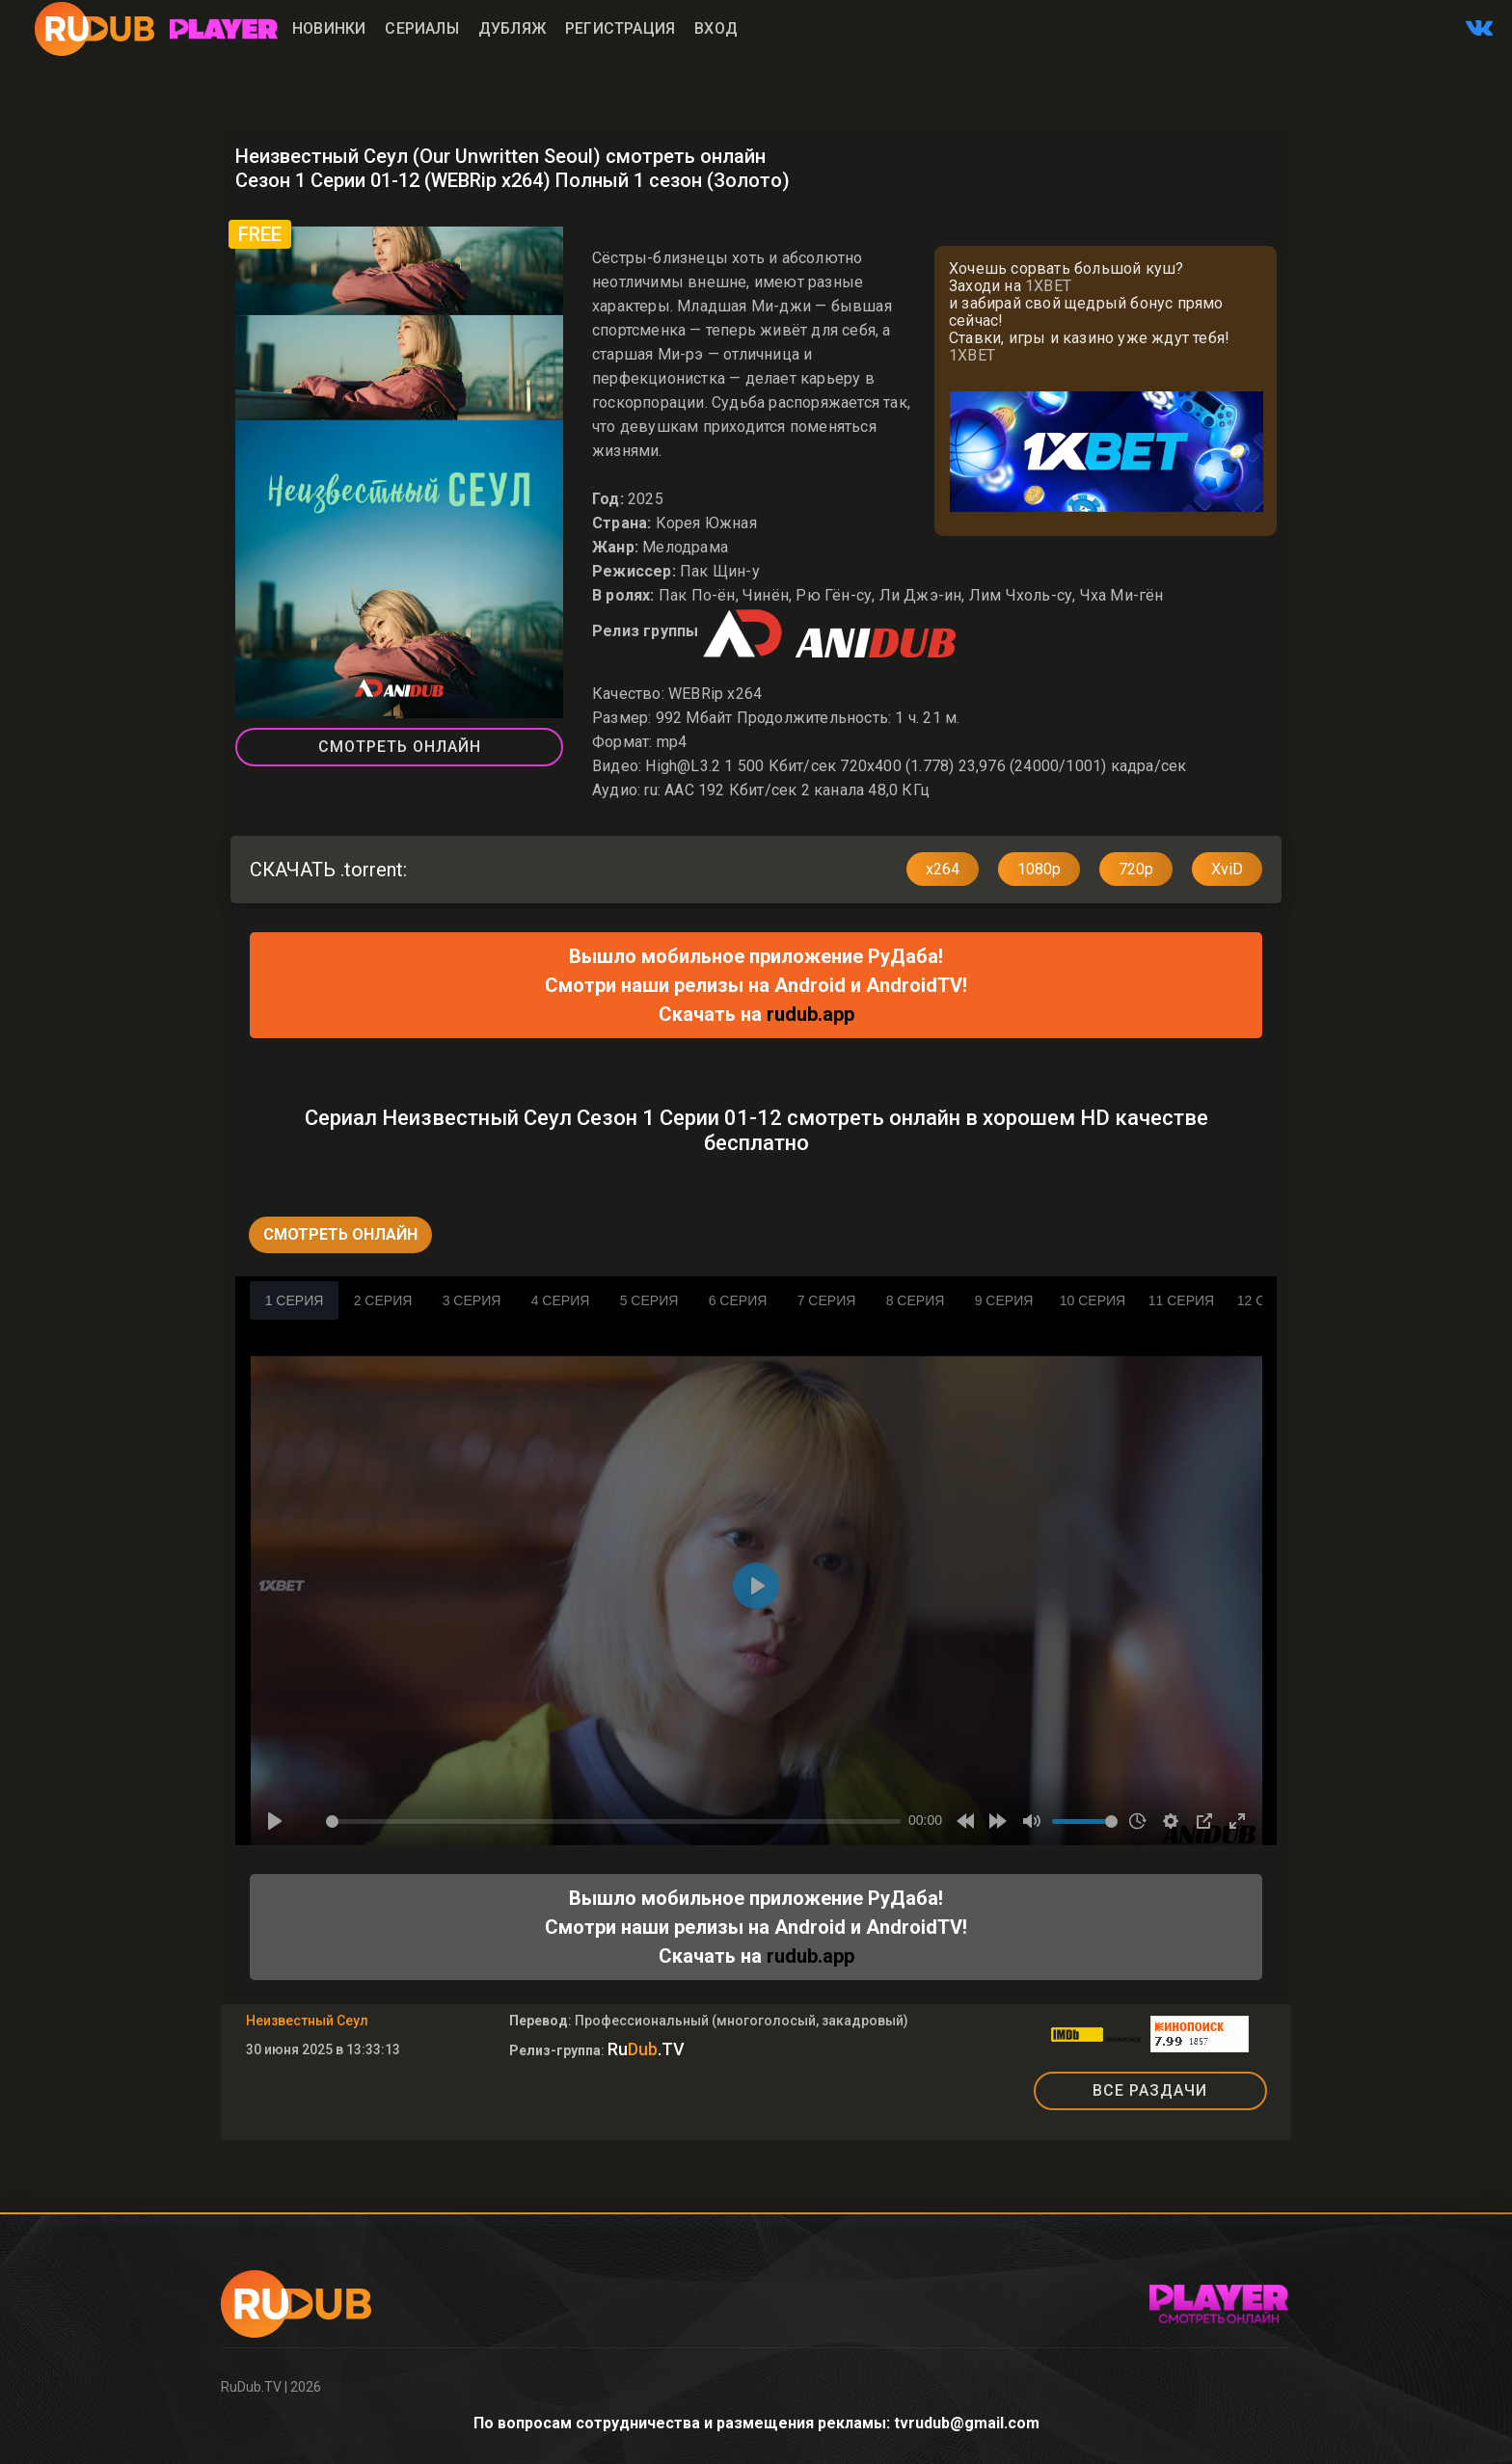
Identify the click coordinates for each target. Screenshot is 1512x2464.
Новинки (328, 28)
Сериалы (421, 28)
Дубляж (512, 28)
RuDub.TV (251, 2387)
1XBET (1048, 286)
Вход (716, 28)
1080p (1039, 869)
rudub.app (810, 1014)
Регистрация (620, 28)
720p (1136, 869)
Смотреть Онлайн (399, 746)
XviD (1227, 869)
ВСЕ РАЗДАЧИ (1150, 2090)
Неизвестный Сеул (307, 2020)
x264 (942, 869)
